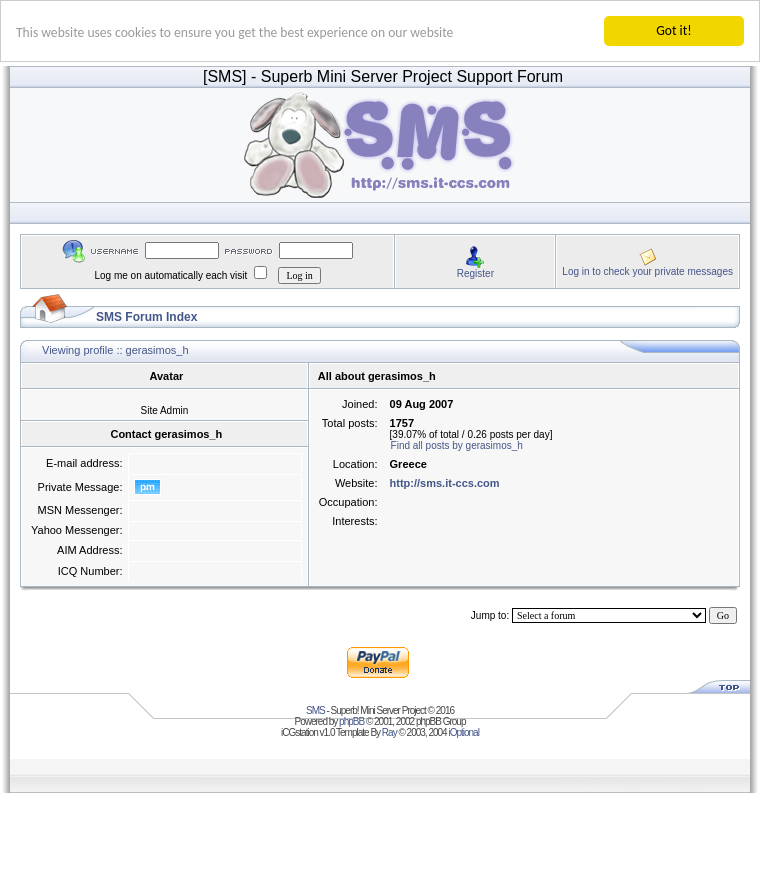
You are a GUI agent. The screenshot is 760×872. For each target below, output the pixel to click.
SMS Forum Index (146, 317)
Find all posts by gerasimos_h (457, 445)
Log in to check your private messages (647, 270)
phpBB (351, 721)
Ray (389, 732)
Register (475, 272)
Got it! (673, 30)
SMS (315, 710)
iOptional (463, 732)
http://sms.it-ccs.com (445, 483)
